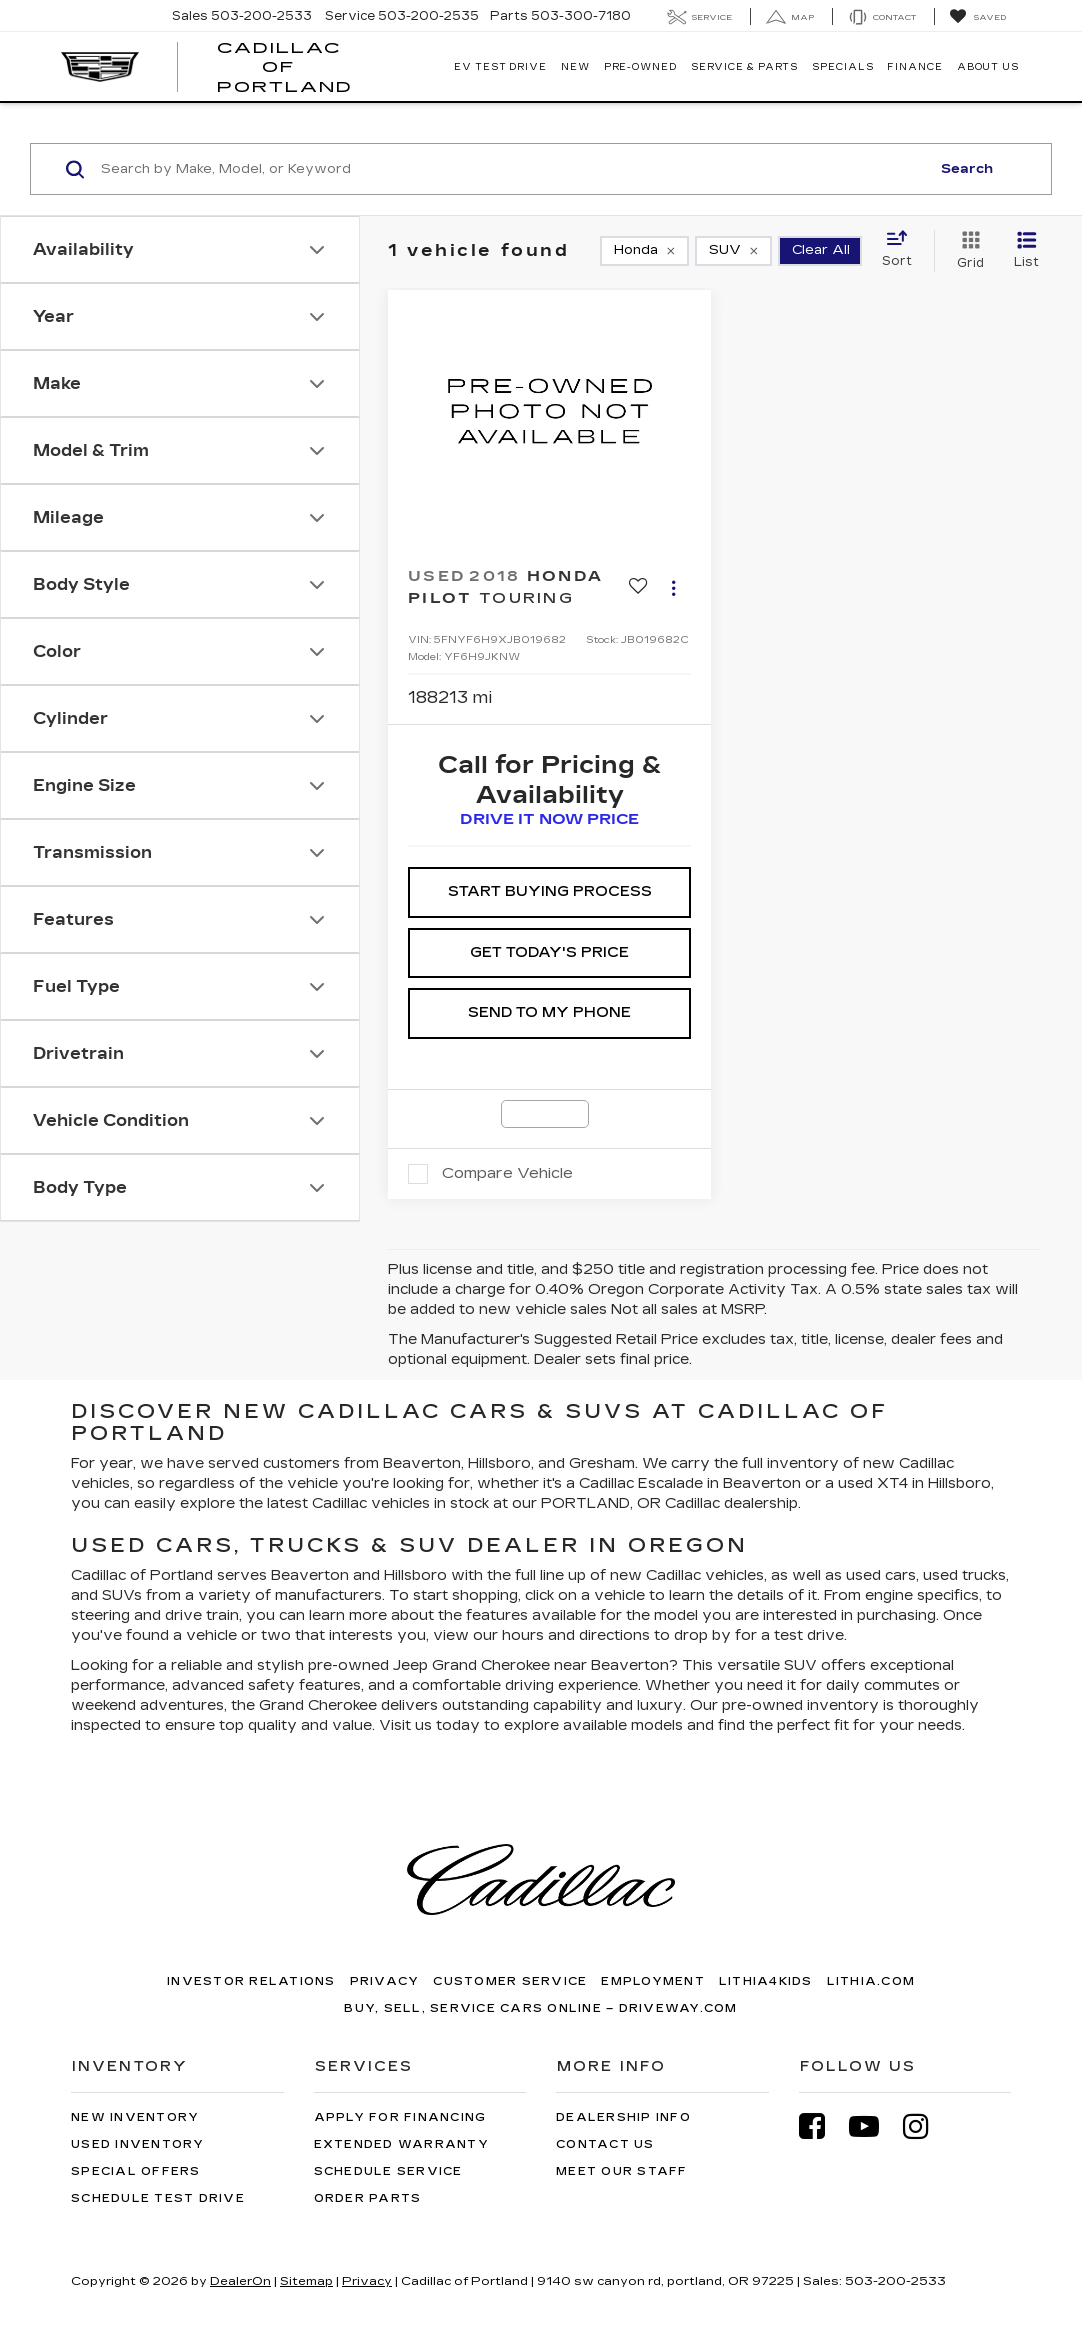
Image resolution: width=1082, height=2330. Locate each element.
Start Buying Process (550, 891)
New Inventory (135, 2117)
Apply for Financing (400, 2117)
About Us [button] (988, 67)
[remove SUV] (733, 251)
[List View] (1026, 251)
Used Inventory (138, 2144)
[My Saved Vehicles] (977, 17)
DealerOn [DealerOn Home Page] (240, 2281)
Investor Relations (251, 1981)
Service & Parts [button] (745, 67)
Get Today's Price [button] (549, 952)
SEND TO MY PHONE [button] (549, 1012)
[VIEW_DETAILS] (549, 411)
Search (967, 169)
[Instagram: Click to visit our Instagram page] (926, 2126)
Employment (653, 1981)
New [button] (575, 67)
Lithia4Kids (766, 1981)
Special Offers (136, 2171)
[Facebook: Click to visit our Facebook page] (822, 2126)
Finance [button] (914, 67)
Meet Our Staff (622, 2171)
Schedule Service (388, 2171)
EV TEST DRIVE (500, 67)
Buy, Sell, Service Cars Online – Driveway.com (540, 2008)
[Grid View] (966, 251)
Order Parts (368, 2198)
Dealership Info (623, 2117)
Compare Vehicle (507, 1173)
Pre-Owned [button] (640, 67)
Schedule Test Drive (158, 2198)
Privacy (385, 1981)
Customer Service (510, 1981)
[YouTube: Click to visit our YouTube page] (874, 2126)
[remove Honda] (644, 251)
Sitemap (306, 2281)
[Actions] (673, 587)
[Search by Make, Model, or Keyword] (512, 169)
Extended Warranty (401, 2144)
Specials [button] (842, 67)
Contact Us (605, 2144)
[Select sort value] (903, 250)
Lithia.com (871, 1981)
